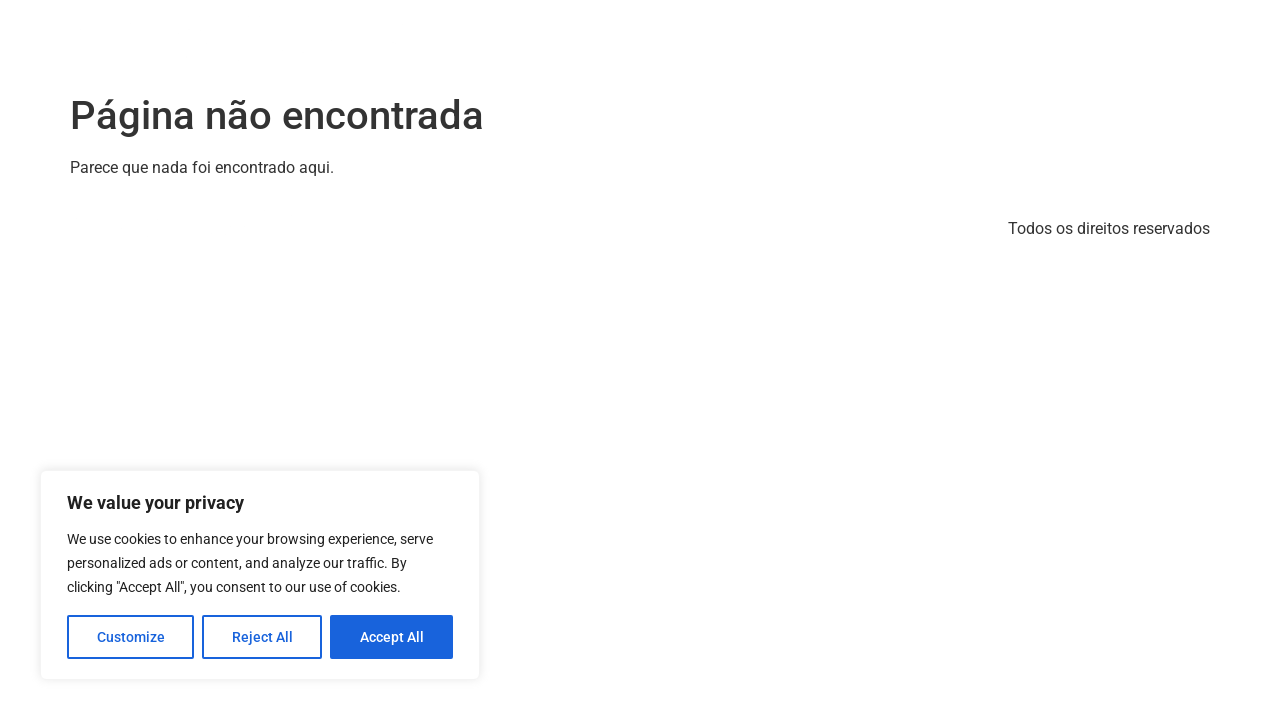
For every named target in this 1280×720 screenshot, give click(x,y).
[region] (260, 575)
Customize (131, 637)
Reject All (262, 637)
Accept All (392, 637)
